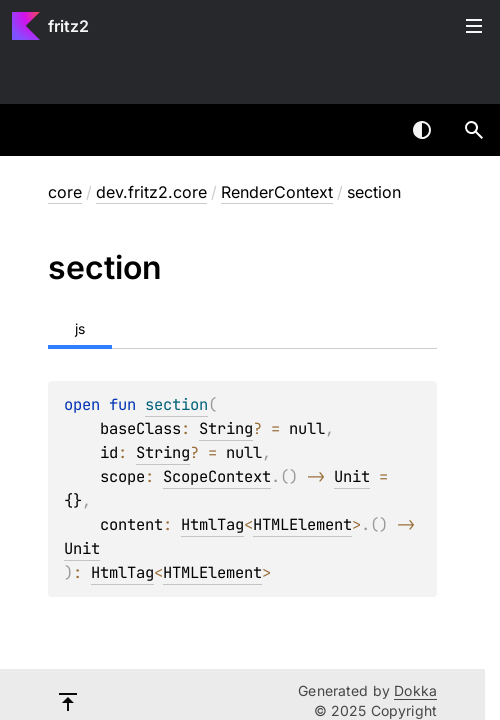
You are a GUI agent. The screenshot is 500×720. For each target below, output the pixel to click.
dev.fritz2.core (151, 192)
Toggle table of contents (474, 26)
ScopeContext (217, 476)
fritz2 (68, 26)
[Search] (474, 130)
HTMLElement (302, 524)
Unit (352, 476)
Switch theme (422, 130)
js (80, 328)
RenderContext (277, 192)
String (226, 428)
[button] (474, 130)
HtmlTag (212, 524)
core (65, 192)
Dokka (415, 690)
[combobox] (370, 130)
